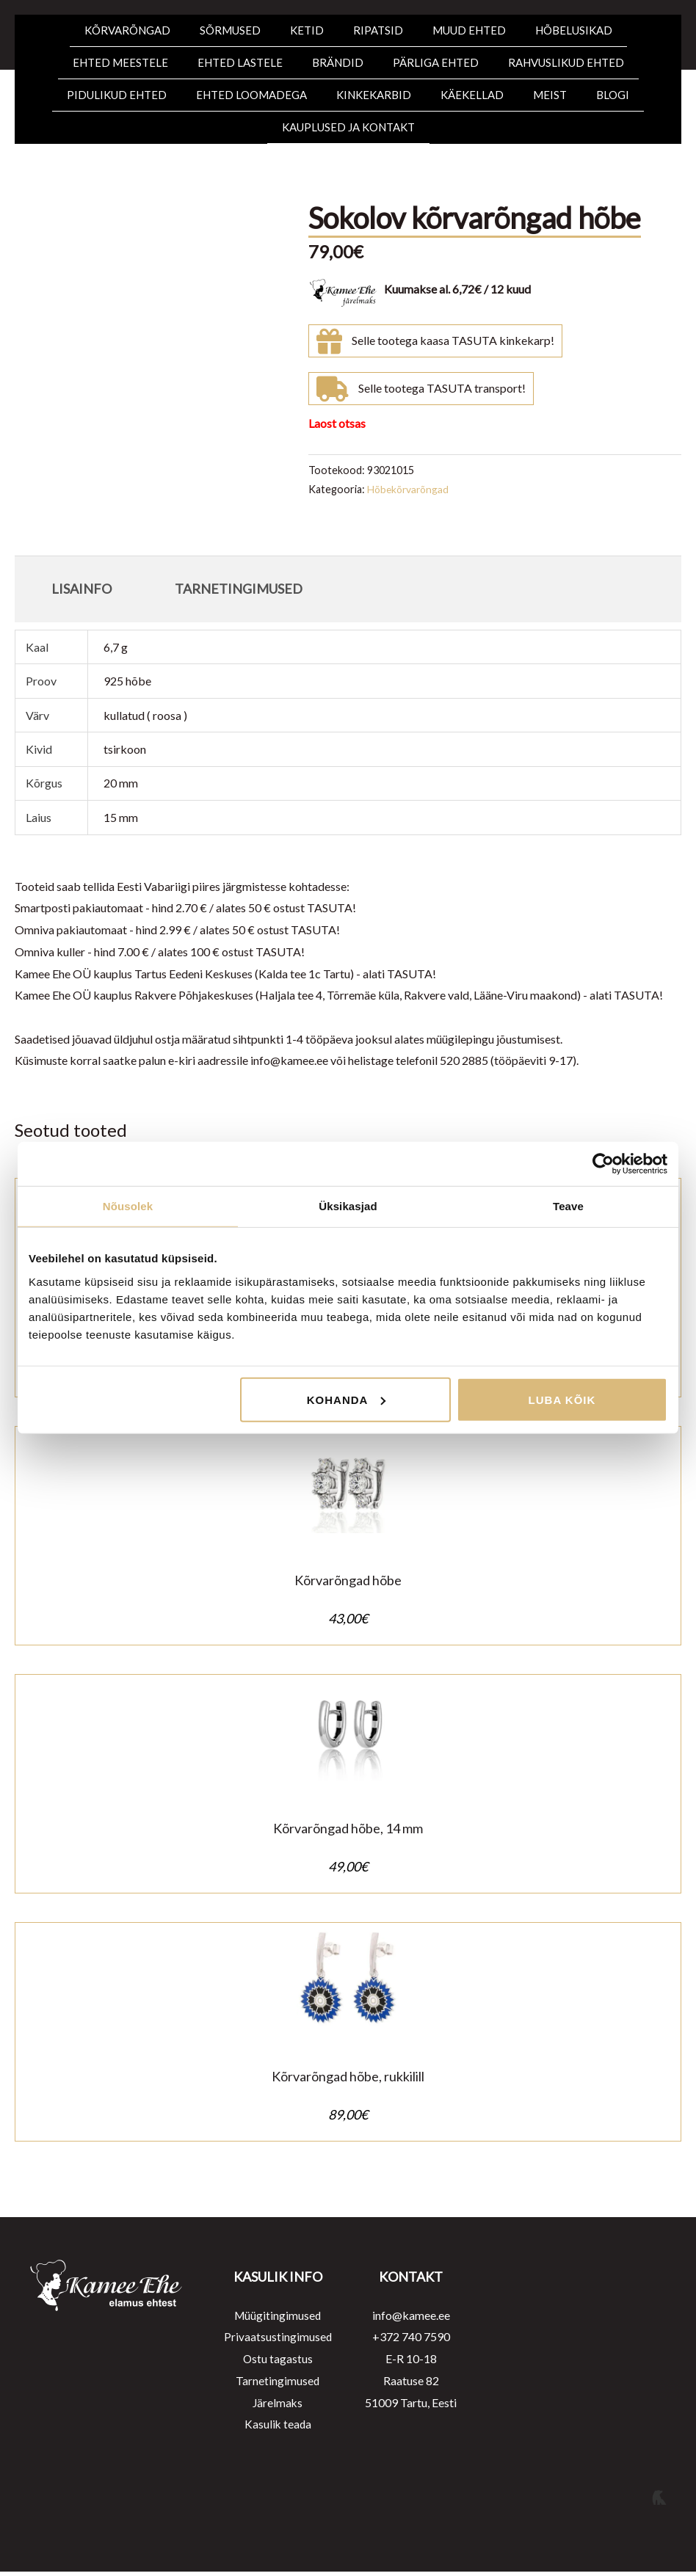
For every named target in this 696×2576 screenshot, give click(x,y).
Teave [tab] (568, 1206)
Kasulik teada (278, 2428)
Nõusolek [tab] (128, 1206)
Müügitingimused (277, 2319)
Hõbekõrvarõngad (410, 489)
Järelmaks (277, 2406)
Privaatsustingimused (277, 2341)
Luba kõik (562, 1399)
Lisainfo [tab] (81, 589)
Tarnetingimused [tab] (238, 589)
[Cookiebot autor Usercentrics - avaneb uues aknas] (603, 1164)
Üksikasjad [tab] (348, 1206)
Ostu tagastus (277, 2363)
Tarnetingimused (278, 2385)
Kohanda (346, 1399)
